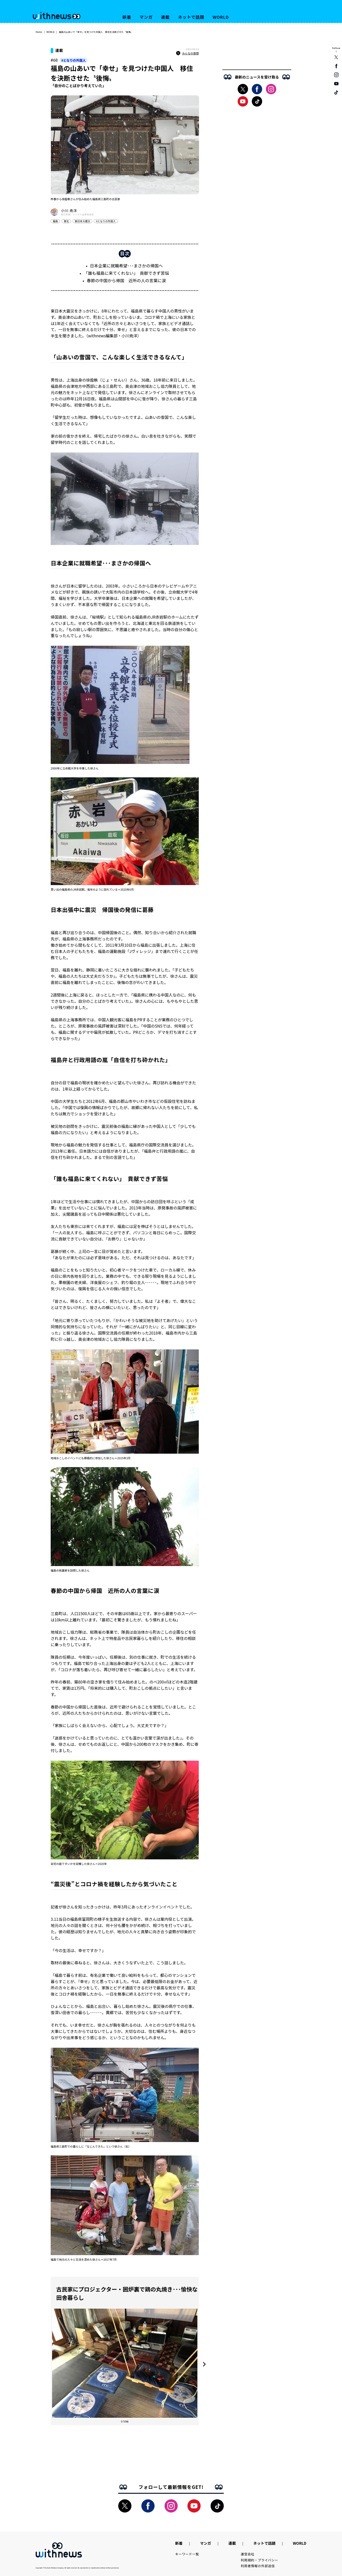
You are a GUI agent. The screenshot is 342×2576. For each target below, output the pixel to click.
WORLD (221, 17)
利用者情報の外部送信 (258, 2565)
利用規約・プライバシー (259, 2560)
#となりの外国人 (73, 60)
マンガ (146, 17)
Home (39, 32)
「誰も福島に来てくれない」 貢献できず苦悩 (126, 273)
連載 (165, 17)
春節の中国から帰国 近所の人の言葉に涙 (126, 280)
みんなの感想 (187, 53)
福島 (55, 221)
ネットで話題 (191, 17)
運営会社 (248, 2554)
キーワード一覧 (187, 2554)
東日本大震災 (82, 221)
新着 (126, 17)
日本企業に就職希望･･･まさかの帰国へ (126, 266)
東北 (66, 221)
